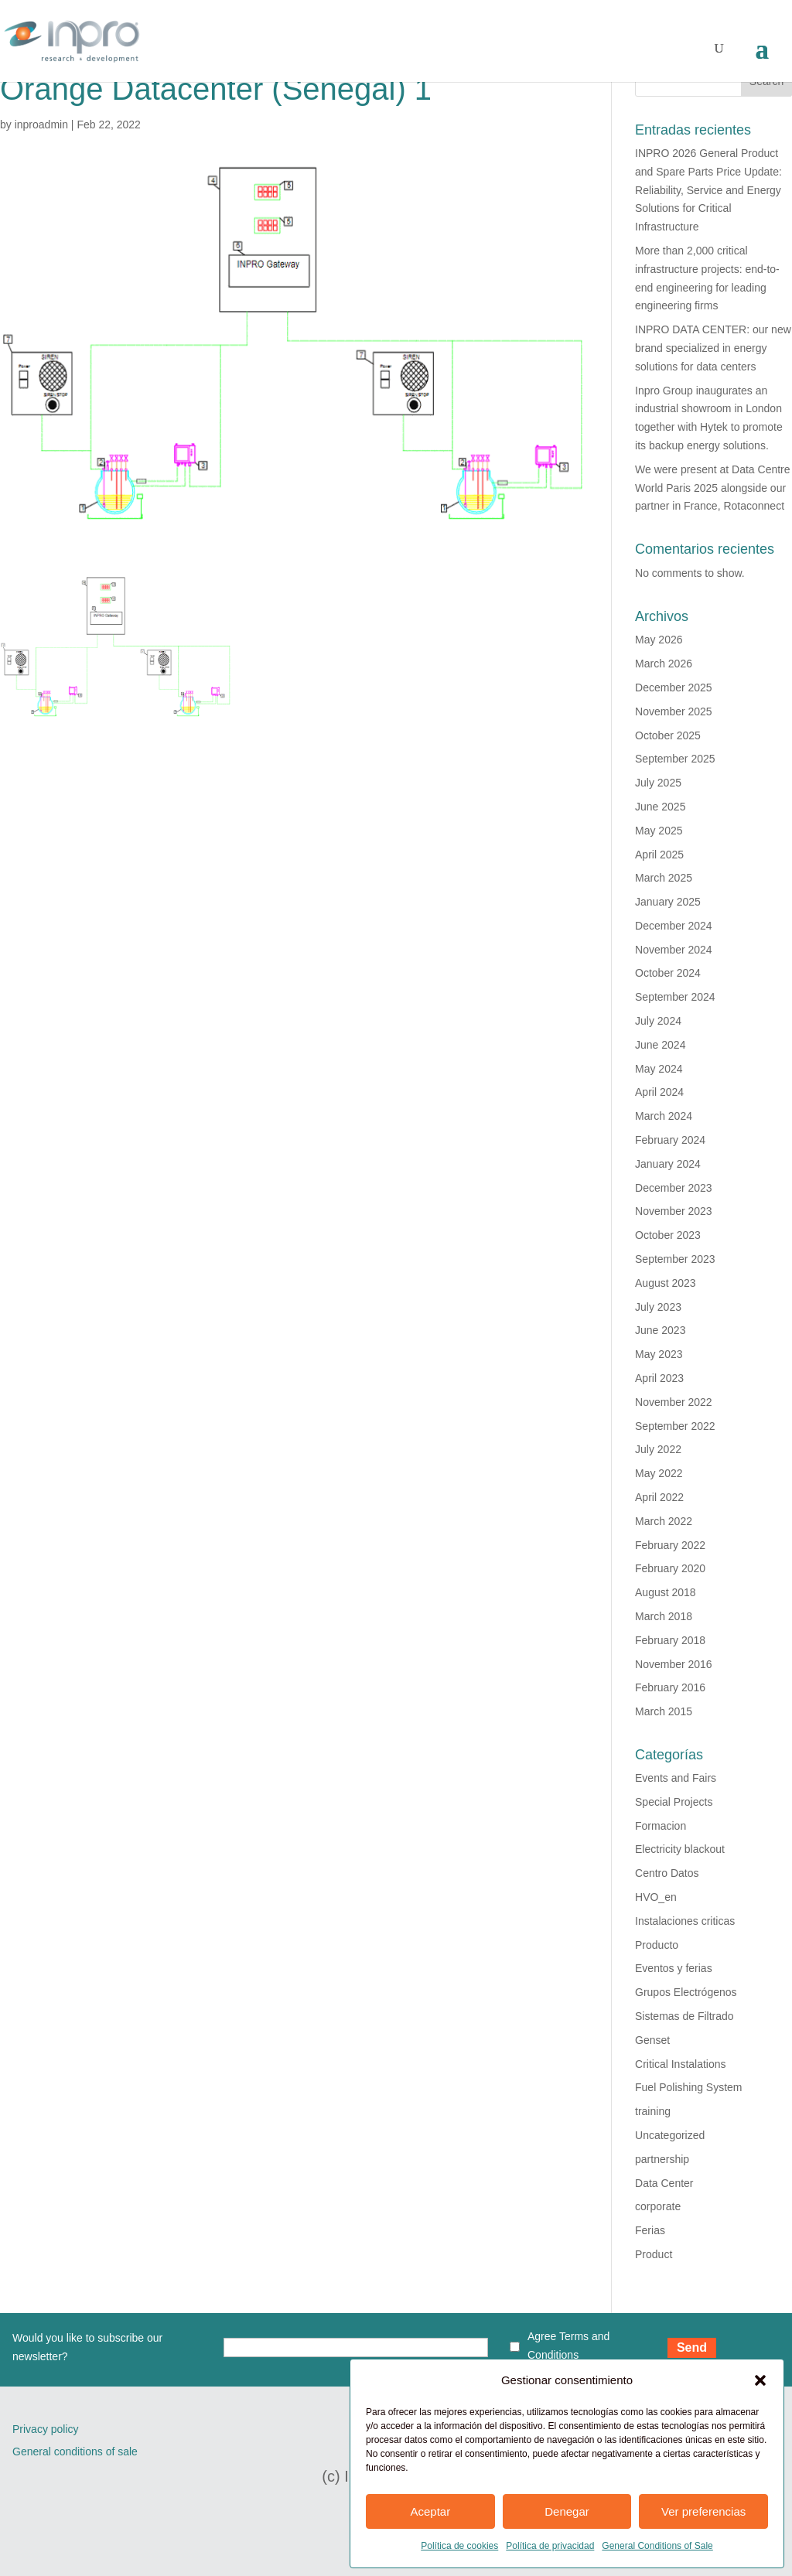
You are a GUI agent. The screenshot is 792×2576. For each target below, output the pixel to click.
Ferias (650, 2230)
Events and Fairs (675, 1778)
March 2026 (663, 663)
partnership (662, 2159)
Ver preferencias (703, 2511)
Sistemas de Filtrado (684, 2016)
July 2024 (658, 1021)
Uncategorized (670, 2135)
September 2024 (675, 997)
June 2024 (660, 1045)
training (653, 2111)
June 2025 (660, 806)
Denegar (566, 2511)
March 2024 (663, 1116)
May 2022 (658, 1473)
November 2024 (673, 949)
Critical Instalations (680, 2064)
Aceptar (430, 2511)
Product (653, 2254)
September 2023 (675, 1259)
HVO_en (656, 1897)
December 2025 (673, 687)
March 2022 (663, 1521)
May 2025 (658, 830)
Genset (652, 2040)
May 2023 (658, 1354)
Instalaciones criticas (685, 1921)
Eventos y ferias (673, 1968)
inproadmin (41, 124)
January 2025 (668, 902)
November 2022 (673, 1402)
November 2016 (673, 1664)
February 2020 (670, 1568)
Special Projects (673, 1802)
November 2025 (673, 711)
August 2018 (665, 1592)
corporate (658, 2206)
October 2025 (668, 735)
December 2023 (673, 1188)
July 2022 (658, 1449)
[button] (760, 2380)
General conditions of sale (75, 2451)
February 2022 (670, 1545)
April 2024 (659, 1092)
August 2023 (665, 1283)
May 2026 (658, 639)
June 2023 (660, 1330)
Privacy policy (45, 2429)
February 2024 (670, 1140)
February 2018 (670, 1640)
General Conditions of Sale (657, 2545)
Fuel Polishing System (688, 2087)
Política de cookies (459, 2545)
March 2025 (663, 878)
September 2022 (675, 1426)
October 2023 (668, 1235)
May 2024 (658, 1069)
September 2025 (675, 758)
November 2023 (673, 1211)
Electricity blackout (680, 1849)
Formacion (660, 1826)
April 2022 (659, 1497)
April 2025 (659, 854)
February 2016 (670, 1687)
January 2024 (668, 1164)
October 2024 (668, 973)
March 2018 (663, 1616)
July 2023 (658, 1307)
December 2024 (673, 926)
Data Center (664, 2183)
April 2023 (659, 1378)
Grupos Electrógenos (686, 1992)
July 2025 (658, 782)
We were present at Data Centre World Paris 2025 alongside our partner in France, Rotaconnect (712, 488)
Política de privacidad (550, 2545)
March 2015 (663, 1711)
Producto (656, 1945)
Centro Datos (666, 1873)
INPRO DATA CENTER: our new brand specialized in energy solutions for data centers (713, 348)
